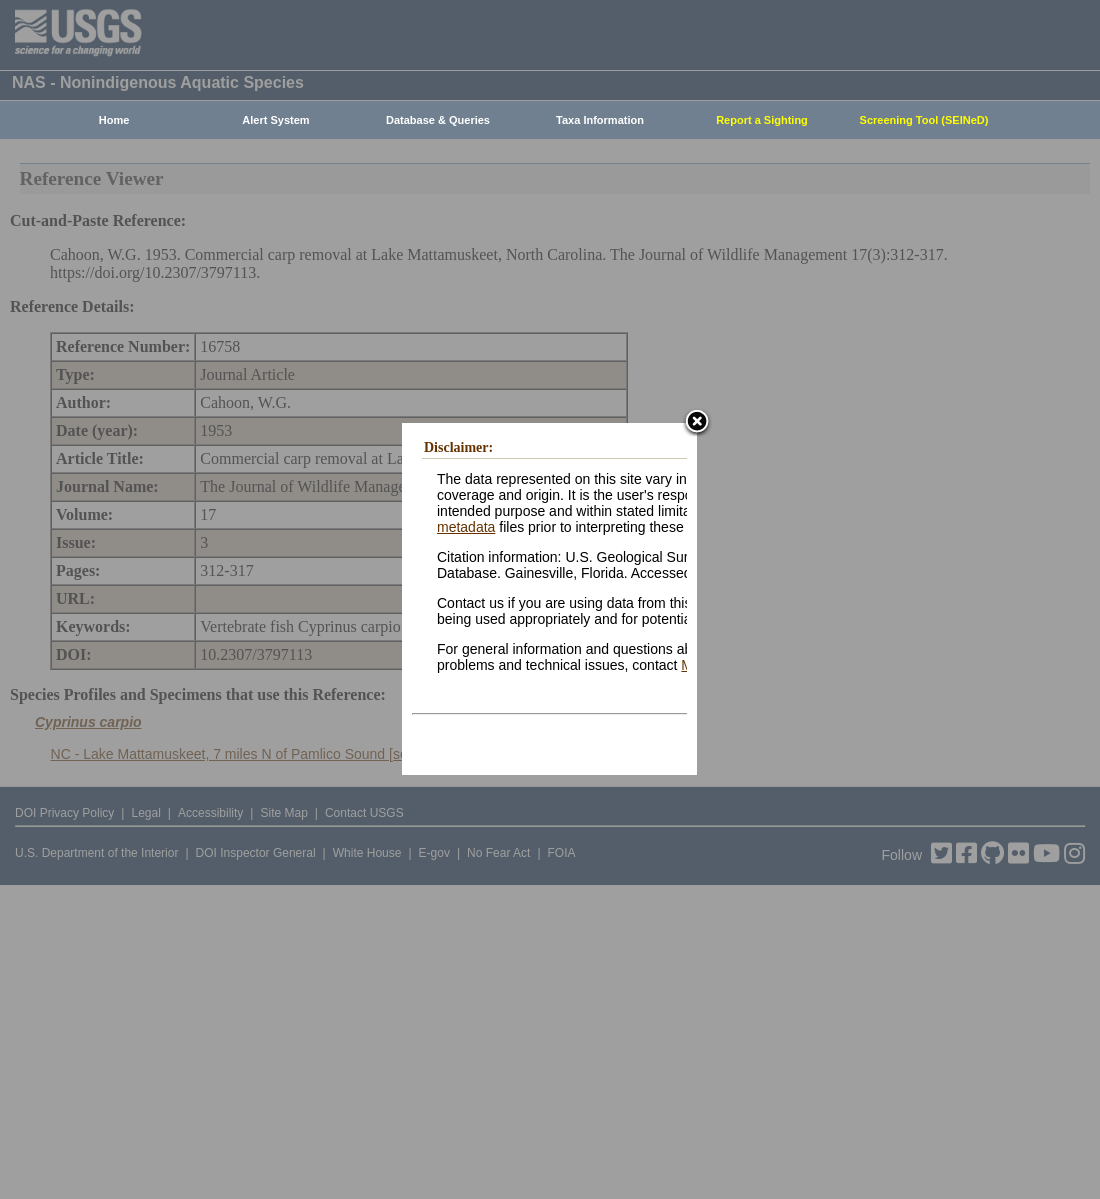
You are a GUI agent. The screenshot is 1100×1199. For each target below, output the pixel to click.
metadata (466, 527)
